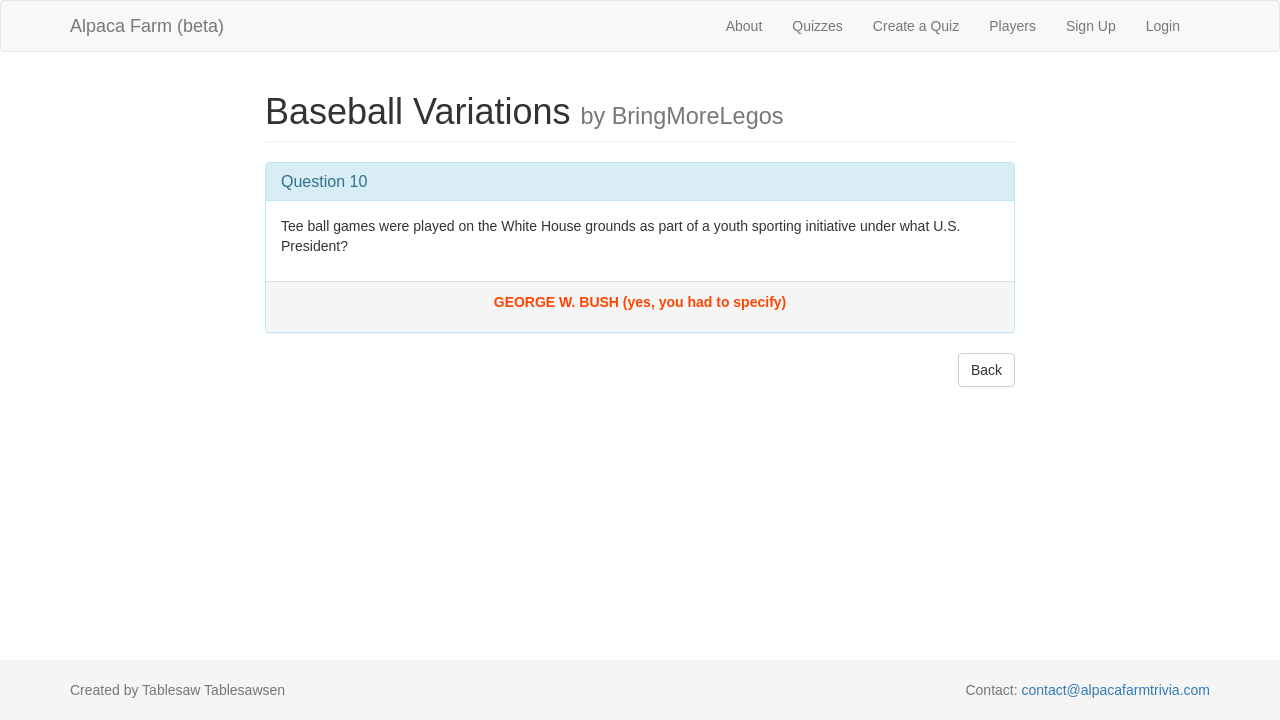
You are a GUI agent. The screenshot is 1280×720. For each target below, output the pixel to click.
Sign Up (1091, 26)
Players (1012, 26)
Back (986, 370)
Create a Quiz (916, 26)
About (744, 26)
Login (1163, 26)
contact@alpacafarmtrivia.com (1115, 690)
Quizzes (817, 26)
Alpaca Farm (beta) (147, 26)
